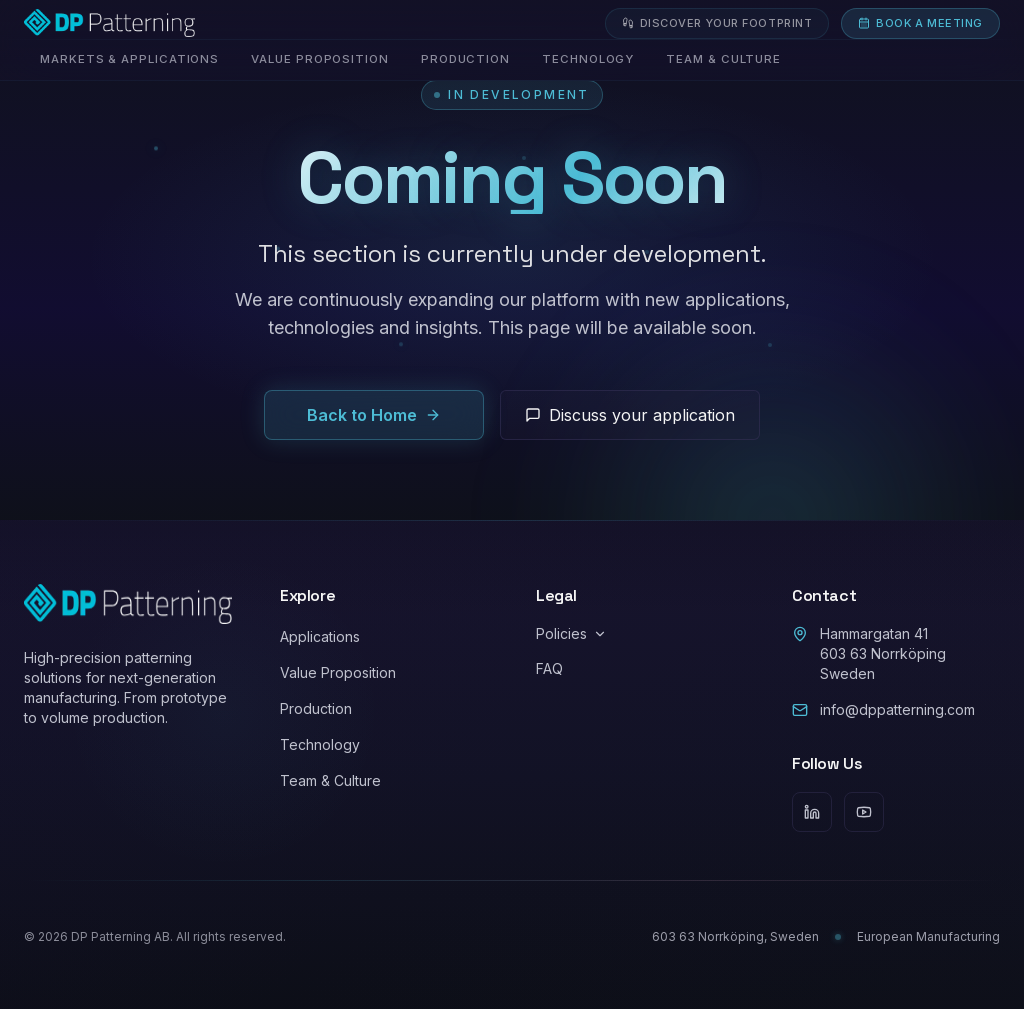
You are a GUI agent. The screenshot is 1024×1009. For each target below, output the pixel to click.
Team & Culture (330, 780)
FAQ (549, 668)
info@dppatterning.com (883, 709)
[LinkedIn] (812, 812)
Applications (320, 636)
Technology (320, 744)
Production (316, 708)
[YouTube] (864, 812)
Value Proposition (338, 672)
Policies (571, 633)
